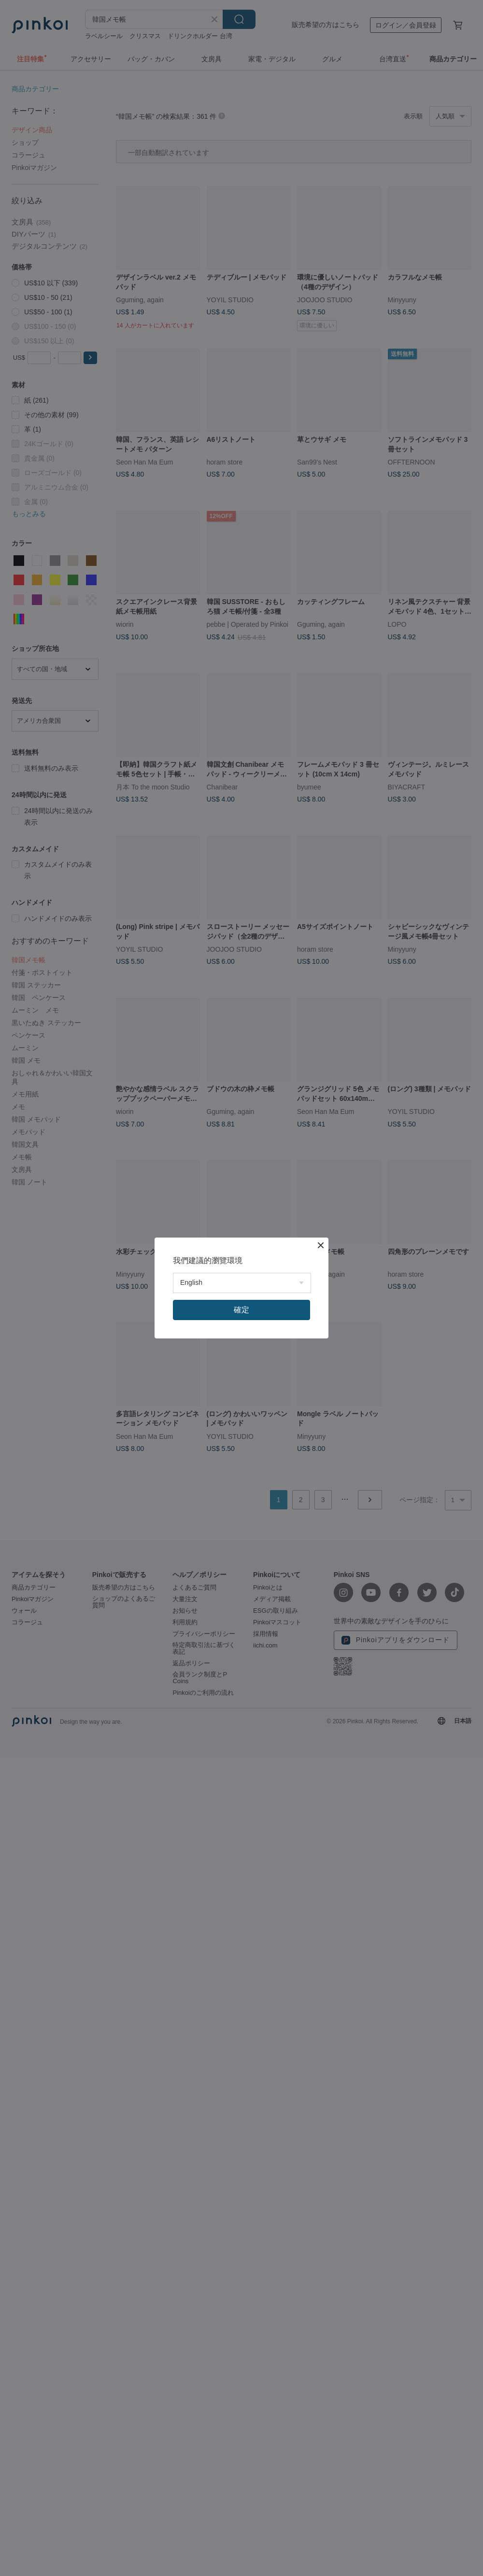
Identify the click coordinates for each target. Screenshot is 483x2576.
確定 (241, 1310)
